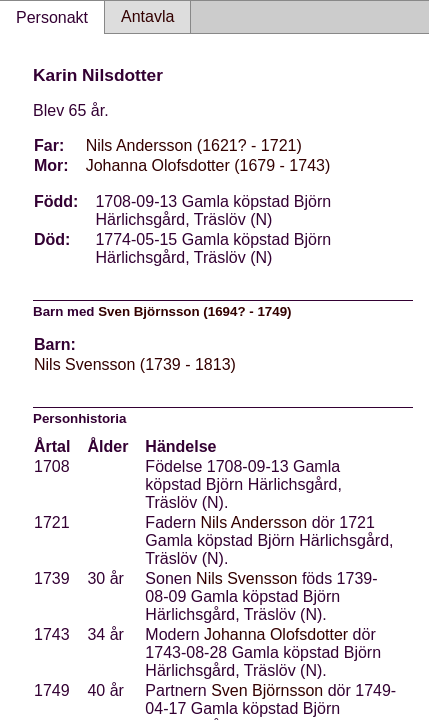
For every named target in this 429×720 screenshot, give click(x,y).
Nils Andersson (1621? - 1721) (194, 145)
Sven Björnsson (267, 690)
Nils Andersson (254, 522)
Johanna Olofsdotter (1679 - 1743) (208, 165)
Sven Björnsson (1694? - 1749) (194, 311)
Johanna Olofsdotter (276, 634)
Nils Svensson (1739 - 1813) (135, 364)
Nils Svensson (246, 578)
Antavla (147, 16)
